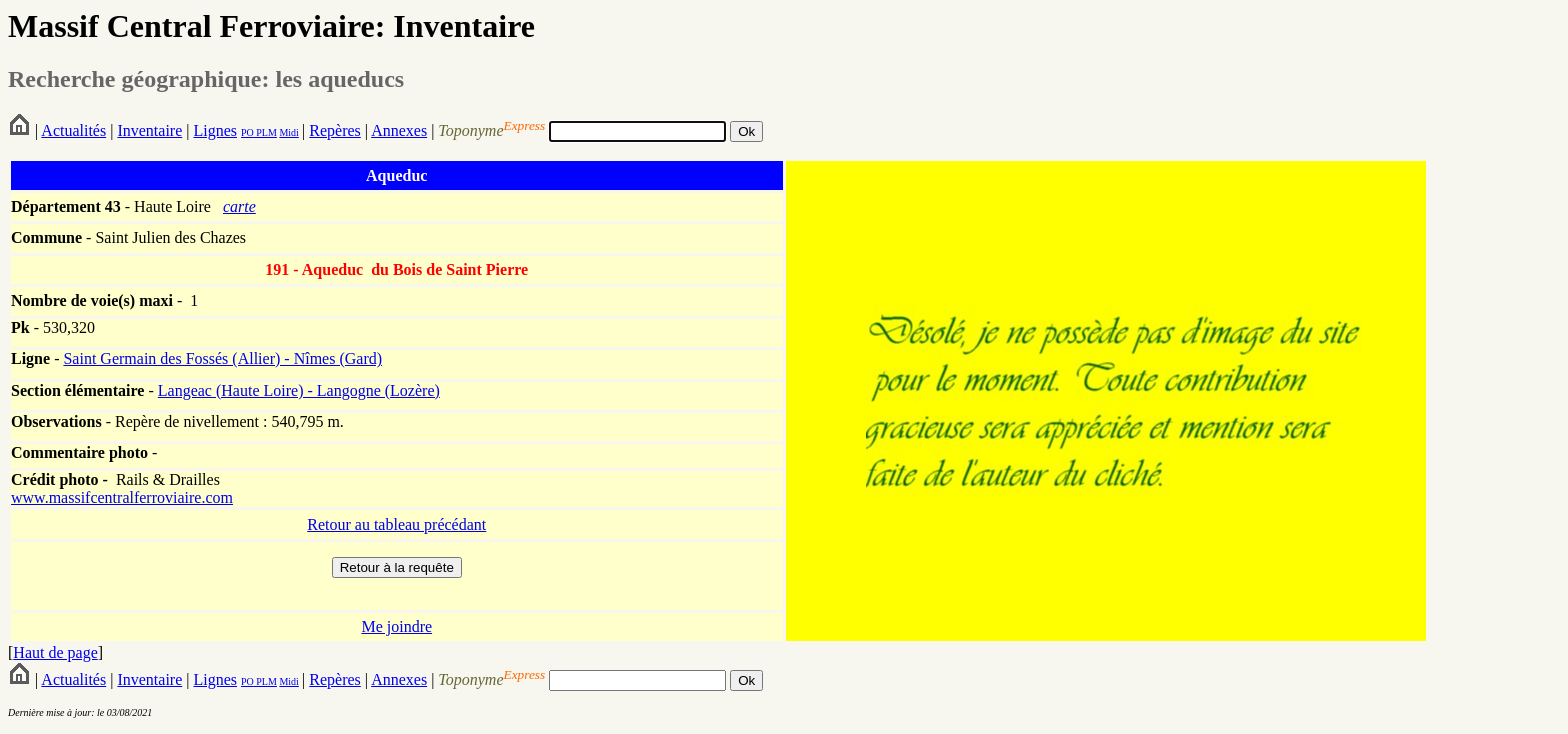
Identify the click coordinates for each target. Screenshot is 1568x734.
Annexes (399, 130)
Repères (335, 130)
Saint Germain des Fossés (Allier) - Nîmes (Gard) (222, 358)
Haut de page (55, 652)
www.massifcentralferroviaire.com (122, 497)
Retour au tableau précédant (396, 524)
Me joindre (396, 626)
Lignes (215, 130)
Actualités (73, 130)
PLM (265, 132)
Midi (288, 132)
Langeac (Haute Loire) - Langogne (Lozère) (299, 390)
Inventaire (149, 130)
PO (247, 132)
